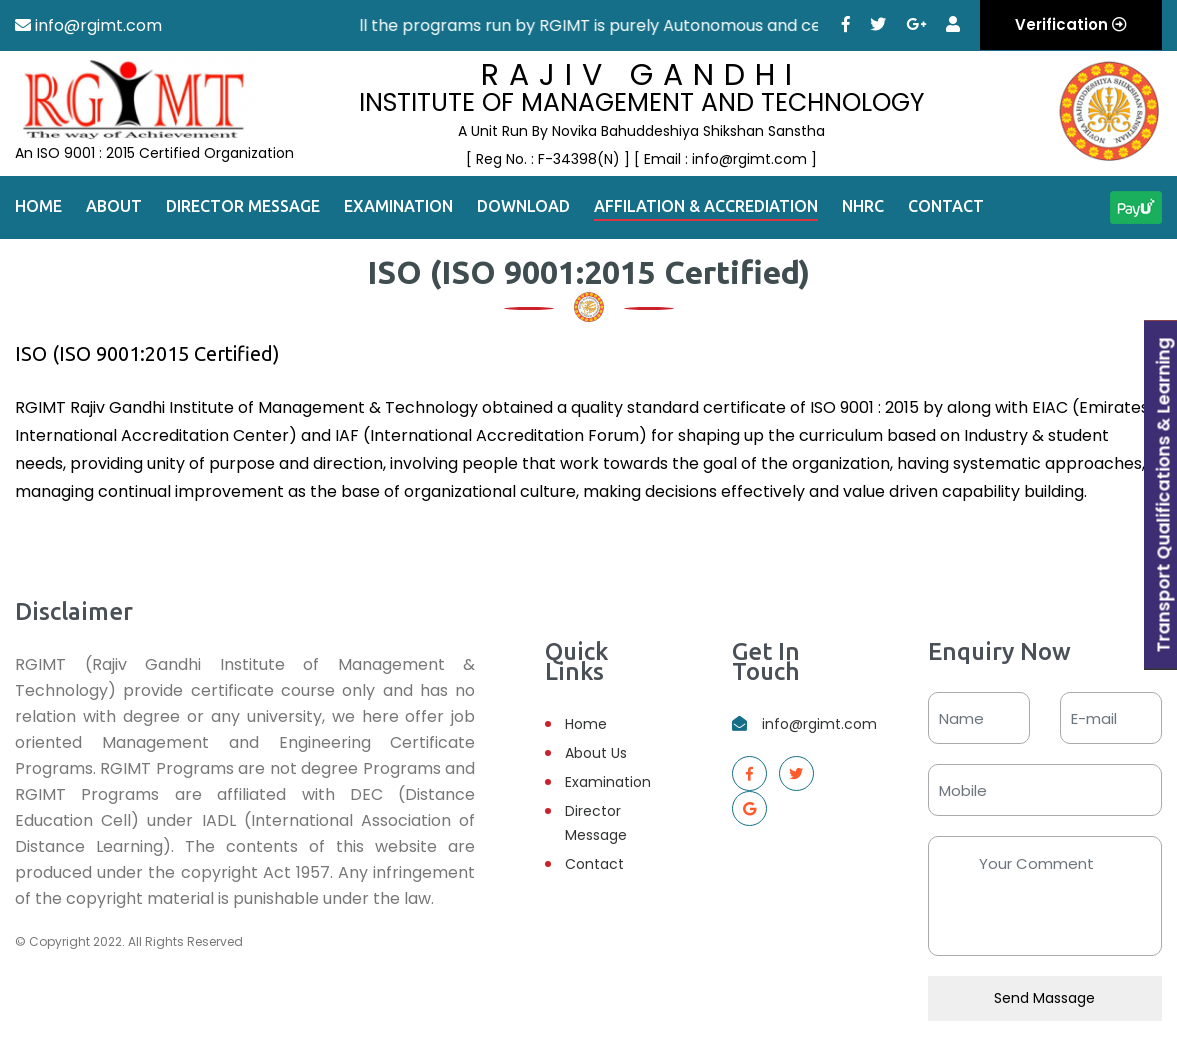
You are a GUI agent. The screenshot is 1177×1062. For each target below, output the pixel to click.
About (114, 206)
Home (38, 206)
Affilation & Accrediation (706, 206)
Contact (946, 206)
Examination (398, 206)
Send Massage (1044, 998)
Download (523, 206)
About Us (596, 753)
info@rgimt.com (819, 724)
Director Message (243, 206)
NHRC (863, 206)
